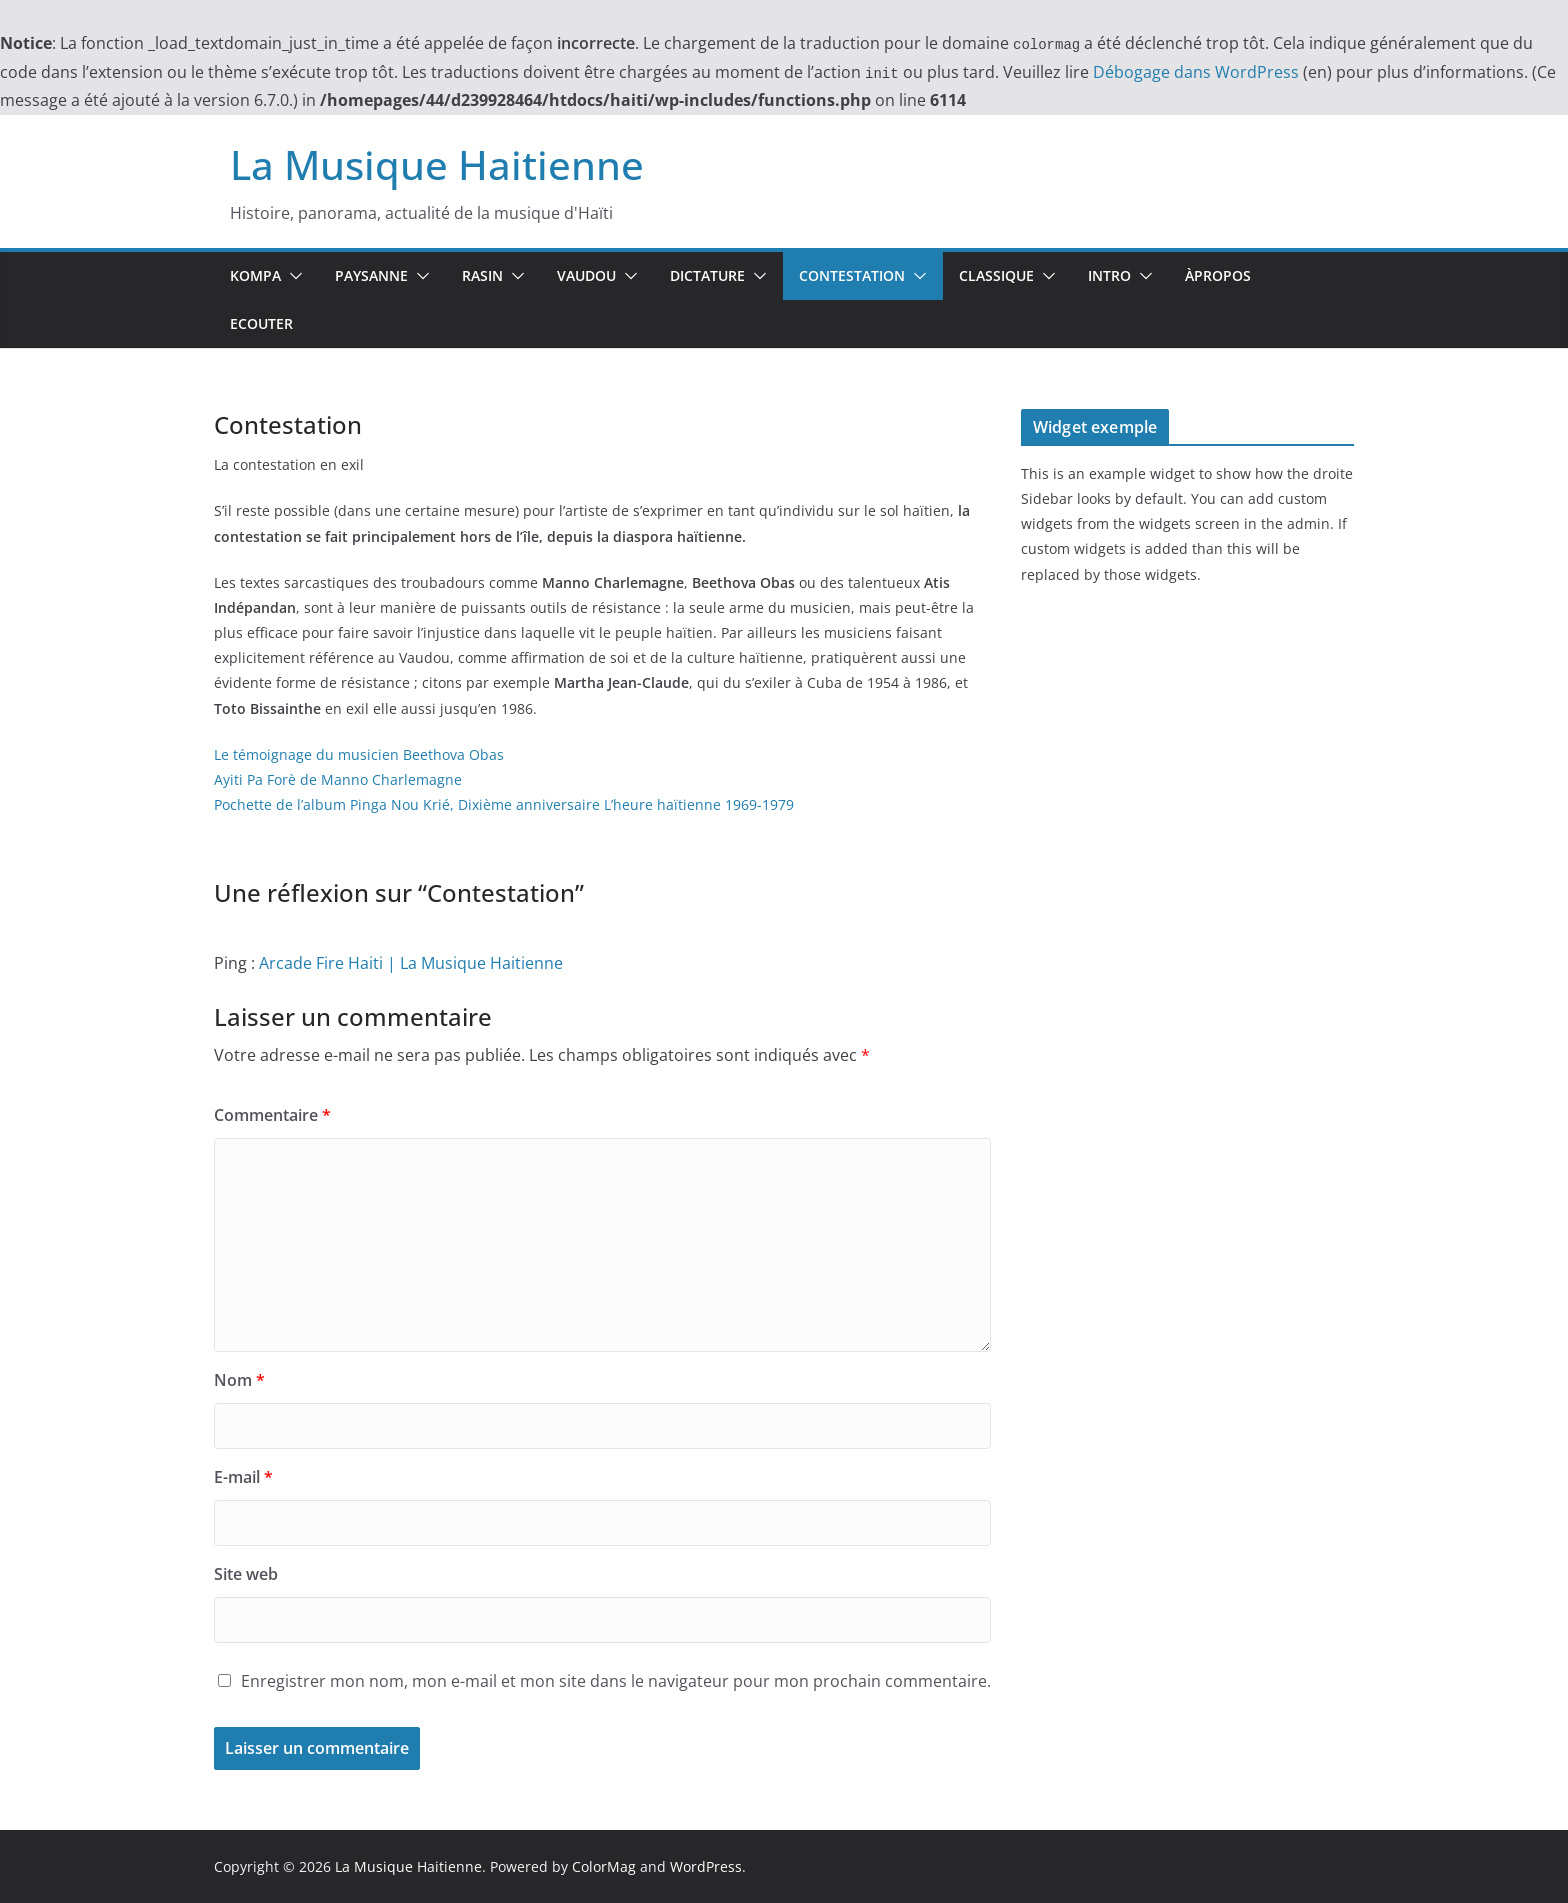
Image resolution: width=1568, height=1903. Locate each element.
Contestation (852, 275)
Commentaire (272, 1115)
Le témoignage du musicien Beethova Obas (359, 754)
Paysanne (371, 275)
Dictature (707, 275)
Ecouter (261, 323)
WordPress (706, 1866)
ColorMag (604, 1866)
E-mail (243, 1477)
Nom (239, 1380)
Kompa (255, 275)
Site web (246, 1574)
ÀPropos (1218, 275)
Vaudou (586, 275)
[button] (292, 276)
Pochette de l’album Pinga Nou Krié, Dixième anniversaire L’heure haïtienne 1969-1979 (504, 804)
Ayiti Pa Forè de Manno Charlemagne (338, 779)
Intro (1109, 275)
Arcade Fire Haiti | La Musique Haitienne (411, 963)
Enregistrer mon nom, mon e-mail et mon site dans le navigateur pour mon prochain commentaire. (616, 1681)
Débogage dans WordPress (1196, 72)
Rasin (482, 275)
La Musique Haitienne (437, 164)
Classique (996, 275)
